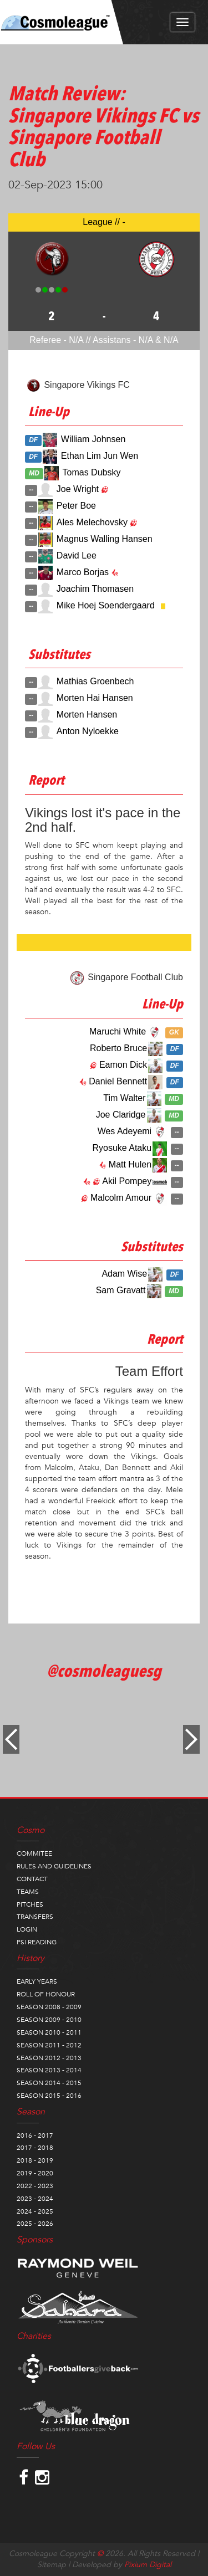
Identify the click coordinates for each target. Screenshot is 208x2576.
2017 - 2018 (35, 2147)
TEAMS (28, 1891)
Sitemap (51, 2564)
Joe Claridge (121, 1114)
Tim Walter (124, 1098)
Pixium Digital (147, 2564)
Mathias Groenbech (95, 681)
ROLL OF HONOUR (46, 1994)
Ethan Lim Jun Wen (99, 455)
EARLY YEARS (37, 1981)
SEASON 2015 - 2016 (49, 2095)
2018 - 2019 (35, 2160)
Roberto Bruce (118, 1048)
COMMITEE (34, 1853)
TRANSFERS (35, 1916)
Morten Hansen (87, 714)
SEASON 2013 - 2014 (49, 2070)
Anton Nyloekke (88, 731)
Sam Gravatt (121, 1290)
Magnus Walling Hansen (105, 539)
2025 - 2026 (35, 2223)
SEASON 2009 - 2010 (49, 2019)
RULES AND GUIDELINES (54, 1866)
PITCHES (30, 1904)
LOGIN (27, 1929)
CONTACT (32, 1879)
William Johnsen (93, 439)
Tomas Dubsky (92, 472)
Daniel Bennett (118, 1081)
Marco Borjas (83, 572)
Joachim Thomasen (95, 588)
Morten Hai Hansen (95, 698)
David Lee (77, 555)
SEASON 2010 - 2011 (49, 2032)
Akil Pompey (126, 1181)
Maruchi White (117, 1031)
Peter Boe (76, 505)
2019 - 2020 (35, 2173)
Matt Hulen (130, 1164)
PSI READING (37, 1942)
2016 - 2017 (35, 2135)
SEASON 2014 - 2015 (49, 2082)
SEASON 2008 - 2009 (49, 2007)
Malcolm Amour (120, 1197)
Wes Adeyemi (125, 1131)
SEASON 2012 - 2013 (49, 2057)
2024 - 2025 (35, 2211)
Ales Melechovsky (92, 522)
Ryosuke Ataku (121, 1148)
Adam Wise (124, 1273)
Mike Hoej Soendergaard (106, 605)
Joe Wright (78, 489)
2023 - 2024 (35, 2198)
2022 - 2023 (35, 2185)
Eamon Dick (123, 1064)
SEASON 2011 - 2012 (49, 2045)
